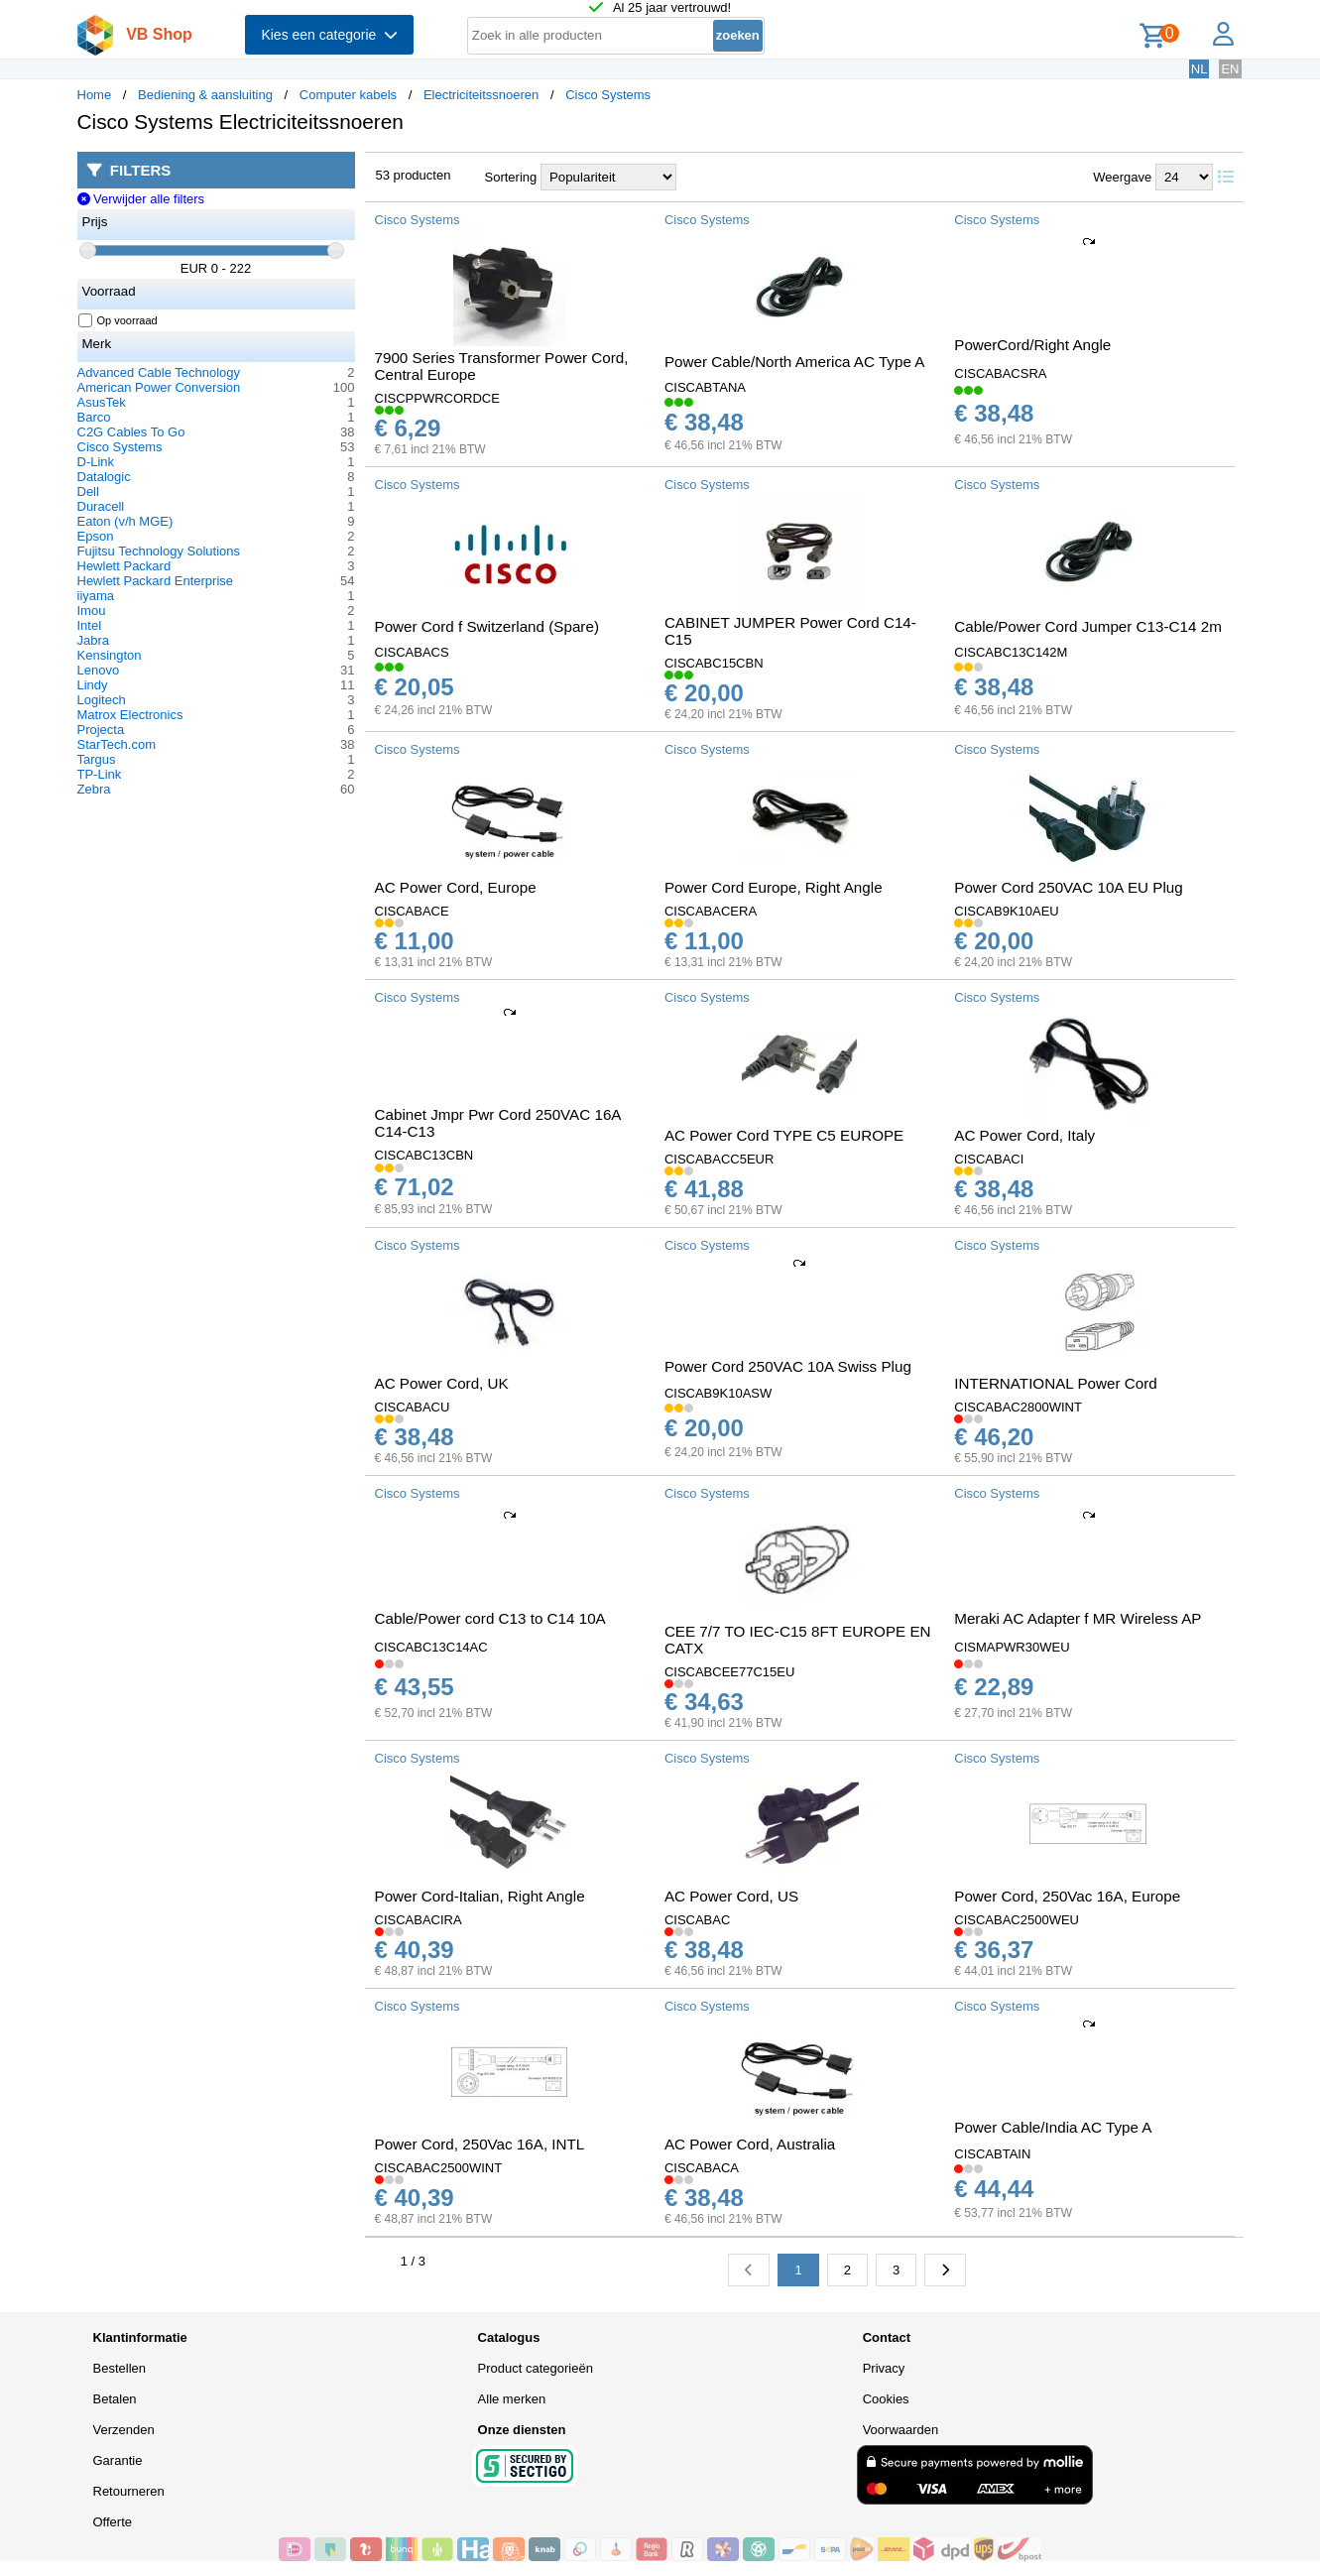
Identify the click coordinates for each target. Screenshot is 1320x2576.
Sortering (511, 177)
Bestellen (119, 2368)
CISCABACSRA (1000, 373)
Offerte (113, 2522)
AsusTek (101, 402)
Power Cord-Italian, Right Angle (480, 1896)
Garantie (118, 2460)
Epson (95, 536)
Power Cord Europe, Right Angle (773, 887)
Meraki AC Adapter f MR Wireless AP (1077, 1618)
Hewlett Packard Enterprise (155, 580)
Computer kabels (348, 94)
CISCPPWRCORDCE (437, 398)
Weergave (1122, 177)
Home (94, 94)
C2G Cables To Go (131, 432)
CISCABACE (412, 911)
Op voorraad (118, 320)
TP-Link (99, 774)
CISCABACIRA (418, 1919)
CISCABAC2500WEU (1016, 1919)
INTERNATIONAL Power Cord (1055, 1383)
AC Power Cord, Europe (456, 887)
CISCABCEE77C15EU (729, 1671)
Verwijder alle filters (141, 198)
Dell (88, 491)
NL (1199, 68)
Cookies (886, 2399)
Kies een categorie (329, 35)
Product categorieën (535, 2368)
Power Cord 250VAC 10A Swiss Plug (787, 1366)
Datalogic (104, 476)
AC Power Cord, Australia (749, 2144)
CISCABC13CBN (424, 1155)
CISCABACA (701, 2167)
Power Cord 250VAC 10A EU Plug (1068, 887)
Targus (96, 759)
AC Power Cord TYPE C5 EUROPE (783, 1135)
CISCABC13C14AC (431, 1647)
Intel (89, 625)
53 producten (413, 175)
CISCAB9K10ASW (718, 1393)
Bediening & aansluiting (205, 94)
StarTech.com (116, 744)
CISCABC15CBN (714, 663)
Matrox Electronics (130, 714)
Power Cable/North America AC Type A (794, 361)
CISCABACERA (710, 911)
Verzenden (124, 2429)
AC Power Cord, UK (442, 1383)
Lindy (92, 684)
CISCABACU (412, 1407)
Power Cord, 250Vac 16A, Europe (1067, 1896)
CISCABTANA (705, 387)
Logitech (101, 699)
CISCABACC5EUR (719, 1159)
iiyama (96, 595)
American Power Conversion (159, 387)
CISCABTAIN (992, 2154)
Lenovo (98, 670)
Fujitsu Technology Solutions (159, 551)
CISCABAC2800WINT (1018, 1407)
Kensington (109, 655)
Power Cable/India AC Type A (1052, 2127)
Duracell (101, 506)
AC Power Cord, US (731, 1896)
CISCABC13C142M (1010, 652)
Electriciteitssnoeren (481, 94)
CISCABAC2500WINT (439, 2167)
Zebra (94, 789)
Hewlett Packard (124, 565)
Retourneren (129, 2491)
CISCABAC (697, 1919)
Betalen (115, 2399)
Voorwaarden (901, 2429)
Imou (91, 610)
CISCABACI (988, 1159)
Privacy (884, 2368)
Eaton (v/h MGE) (125, 521)
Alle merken (512, 2399)
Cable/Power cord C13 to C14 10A (490, 1618)
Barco (94, 417)
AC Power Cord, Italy (1024, 1135)
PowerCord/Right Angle (1032, 344)
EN (1230, 68)
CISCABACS (412, 652)
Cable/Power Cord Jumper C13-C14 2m (1088, 626)
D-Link (96, 461)
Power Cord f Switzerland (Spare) (487, 626)
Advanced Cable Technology (159, 372)
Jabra (93, 640)
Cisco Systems (608, 94)
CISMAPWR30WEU (1011, 1647)
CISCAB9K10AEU (1006, 911)
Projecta (101, 729)
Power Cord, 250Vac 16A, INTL (480, 2144)
